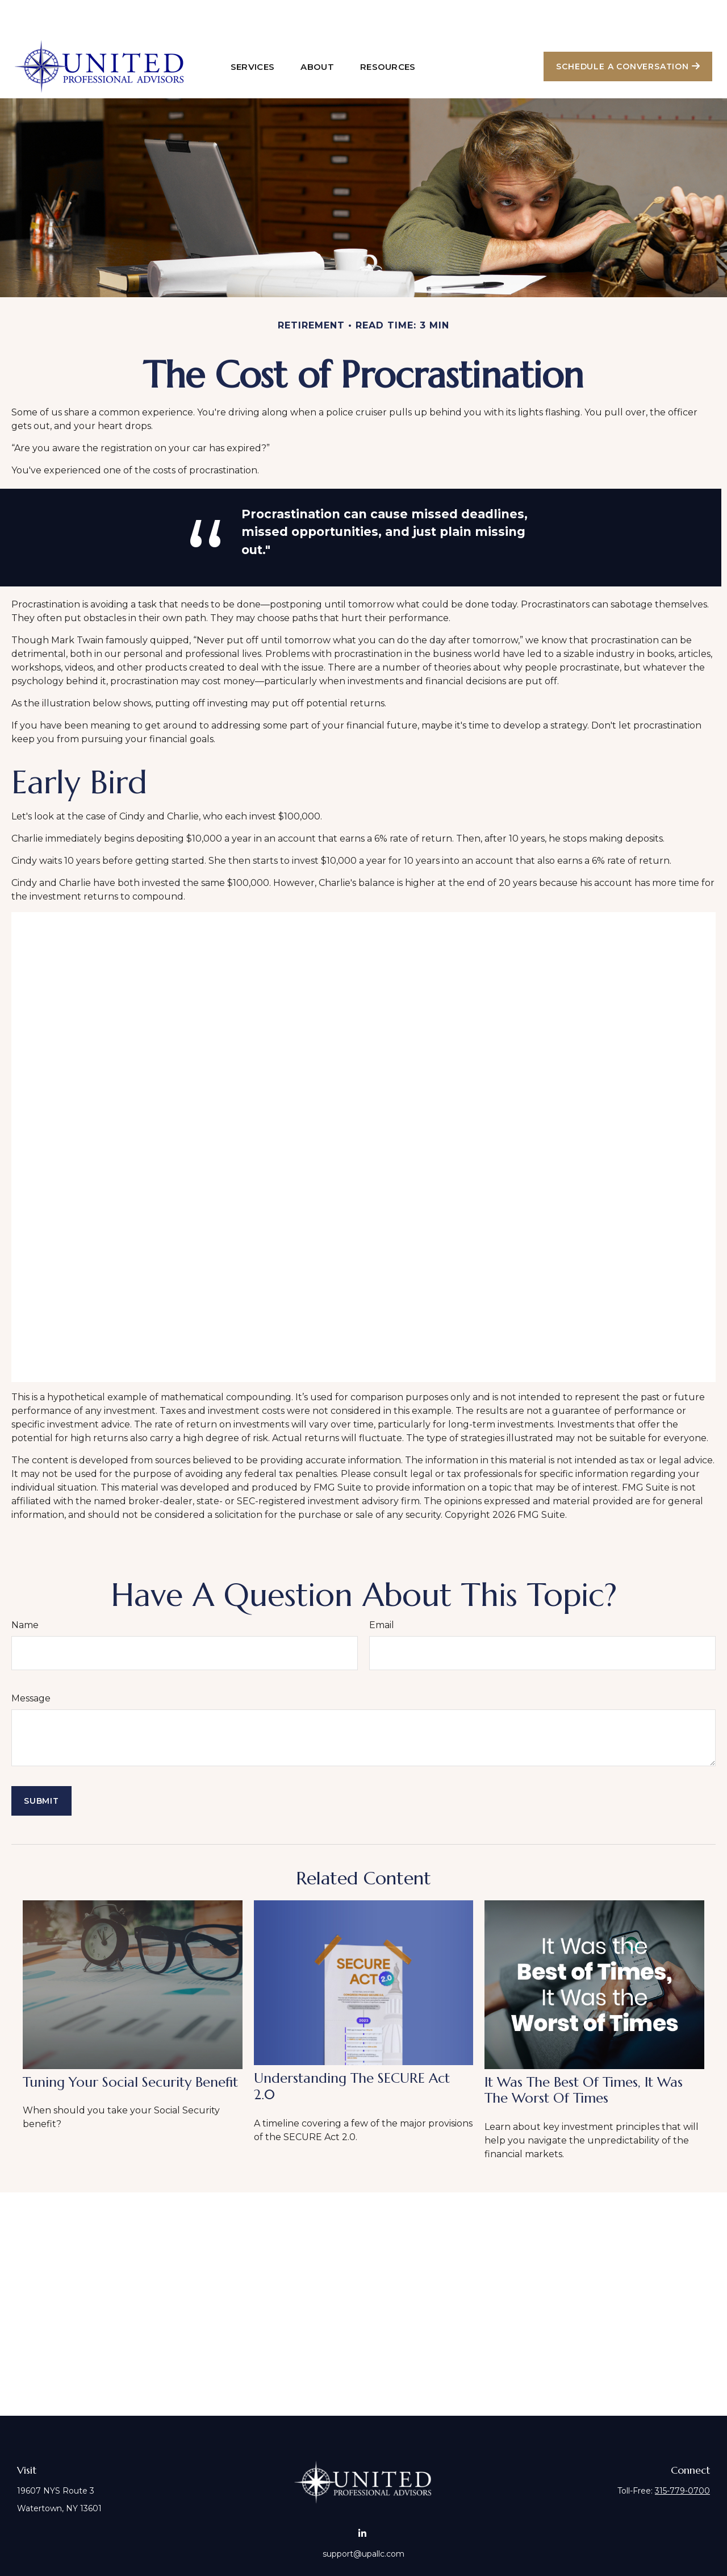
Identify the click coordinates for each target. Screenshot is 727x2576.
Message (31, 1664)
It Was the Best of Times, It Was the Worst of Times (583, 2056)
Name (25, 1590)
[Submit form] (41, 1767)
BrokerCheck (490, 2553)
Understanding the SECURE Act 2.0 (352, 2052)
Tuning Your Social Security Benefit (130, 2048)
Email (381, 1590)
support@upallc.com (363, 2520)
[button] (252, 32)
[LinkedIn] (362, 2499)
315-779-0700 (682, 2457)
